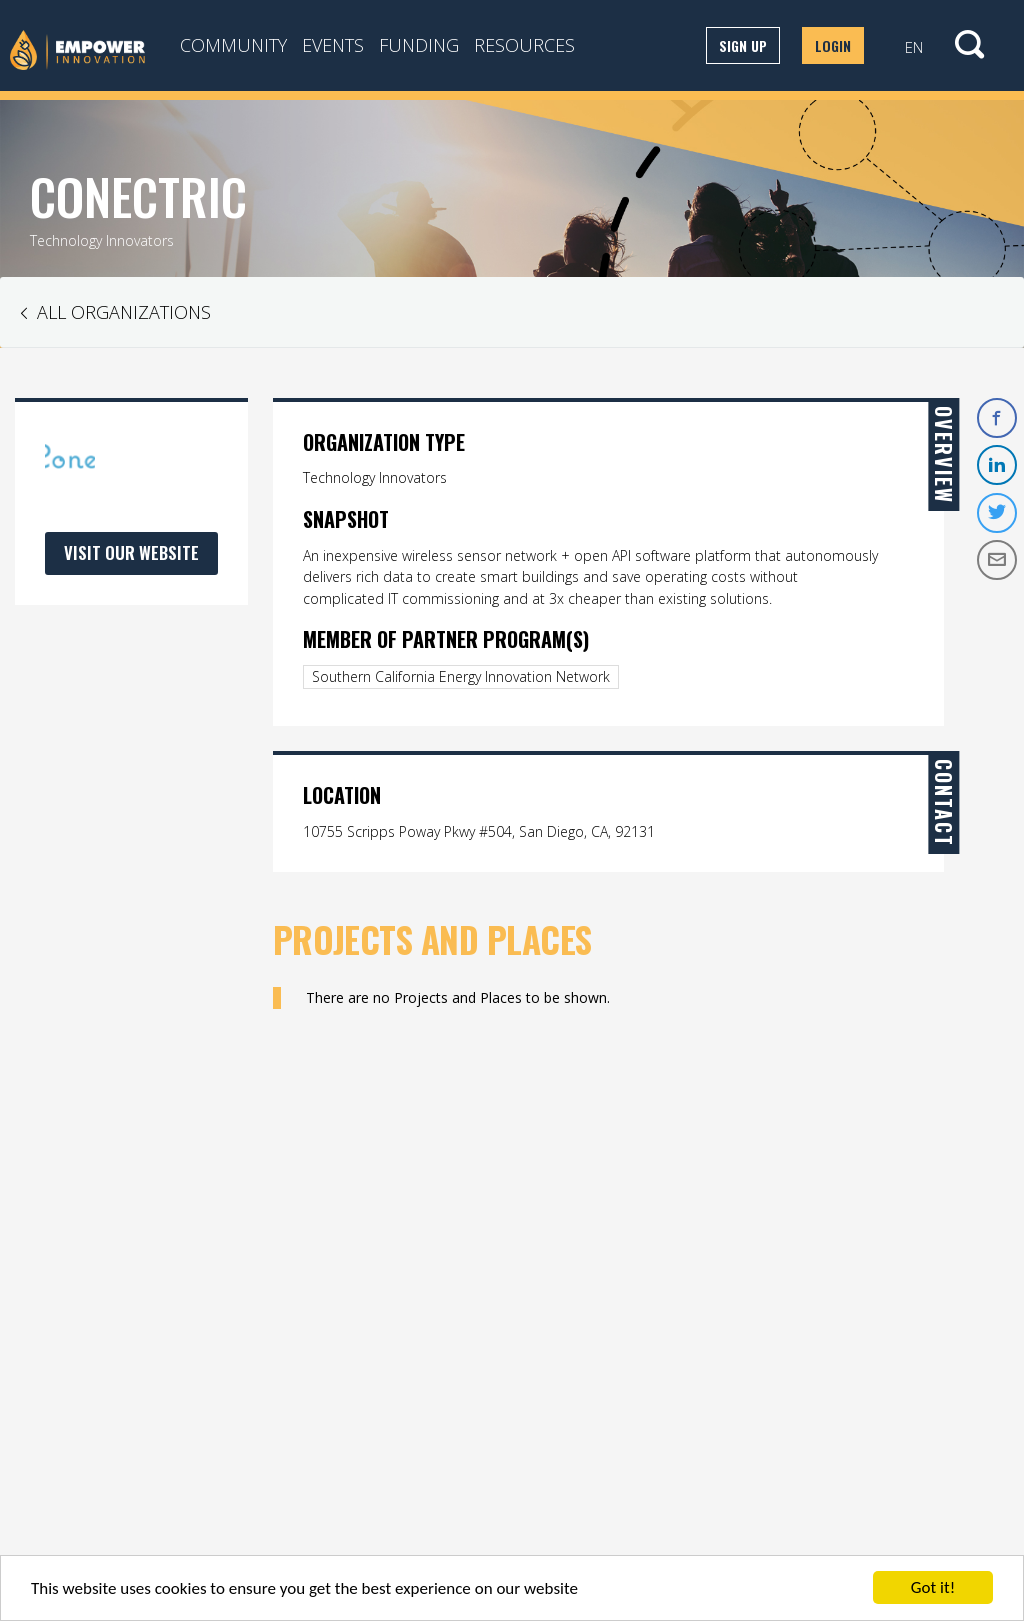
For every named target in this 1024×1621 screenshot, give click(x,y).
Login (833, 45)
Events (333, 45)
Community (233, 45)
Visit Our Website (131, 552)
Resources (524, 45)
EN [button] (914, 47)
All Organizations (124, 312)
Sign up (743, 45)
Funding (419, 45)
